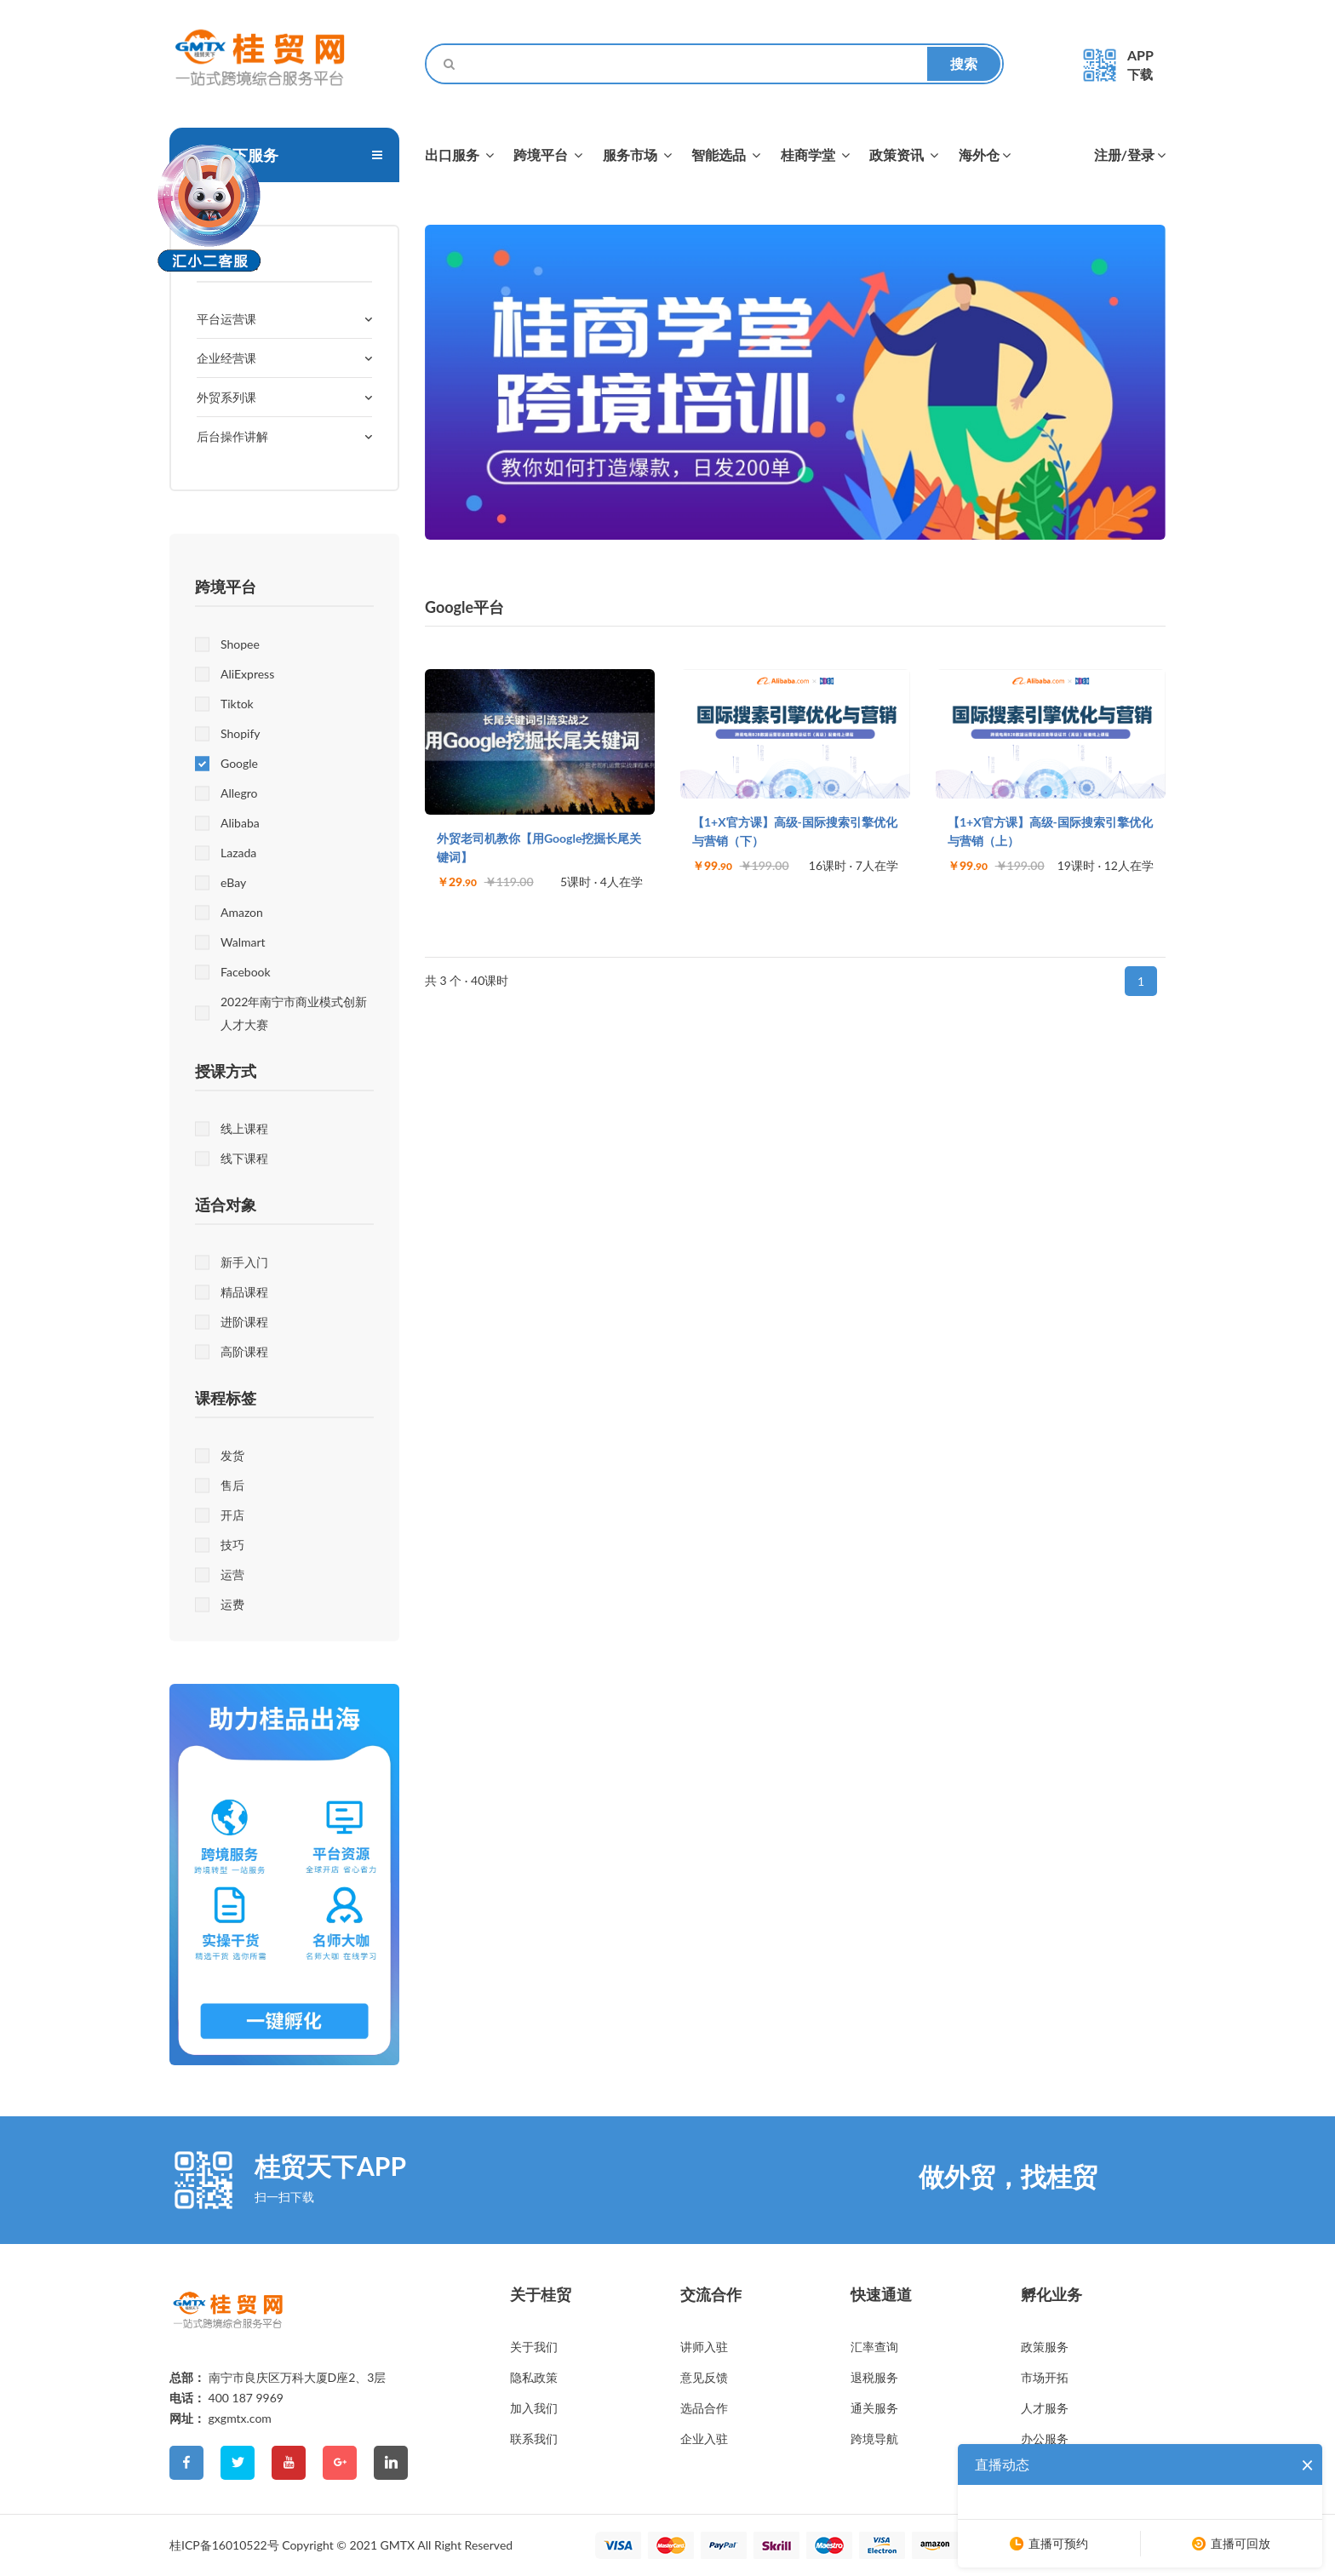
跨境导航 (874, 2438)
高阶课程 (244, 1351)
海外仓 (985, 154)
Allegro (239, 793)
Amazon (242, 912)
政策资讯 (903, 154)
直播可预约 (1058, 2543)
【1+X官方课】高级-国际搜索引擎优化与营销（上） (1050, 831)
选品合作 (704, 2408)
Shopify (241, 733)
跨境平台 (547, 154)
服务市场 (637, 154)
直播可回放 (1240, 2543)
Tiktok (237, 703)
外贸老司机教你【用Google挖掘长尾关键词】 (539, 847)
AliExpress (247, 674)
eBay (233, 882)
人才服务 (1045, 2408)
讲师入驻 (704, 2346)
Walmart (243, 942)
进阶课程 (244, 1321)
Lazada (238, 852)
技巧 (232, 1544)
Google (239, 763)
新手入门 (244, 1262)
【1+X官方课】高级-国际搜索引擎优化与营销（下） (794, 831)
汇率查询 (874, 2346)
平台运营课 (226, 319)
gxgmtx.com (240, 2418)
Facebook (246, 972)
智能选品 (725, 154)
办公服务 (1045, 2438)
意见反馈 (704, 2377)
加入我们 (534, 2408)
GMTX (398, 2545)
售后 (232, 1485)
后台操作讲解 (232, 436)
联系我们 (534, 2438)
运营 (232, 1574)
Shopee (240, 644)
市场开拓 (1045, 2377)
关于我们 (534, 2346)
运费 (232, 1604)
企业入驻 (704, 2438)
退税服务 (874, 2377)
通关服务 (874, 2408)
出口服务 (459, 154)
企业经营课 (226, 358)
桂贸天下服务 (232, 155)
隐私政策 (534, 2377)
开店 (232, 1515)
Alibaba (240, 823)
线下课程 (244, 1158)
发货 (232, 1455)
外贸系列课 (226, 397)
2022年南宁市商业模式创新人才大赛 (294, 1013)
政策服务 (1045, 2346)
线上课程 (244, 1128)
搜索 (963, 63)
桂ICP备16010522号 (224, 2545)
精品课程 (244, 1292)
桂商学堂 (815, 154)
